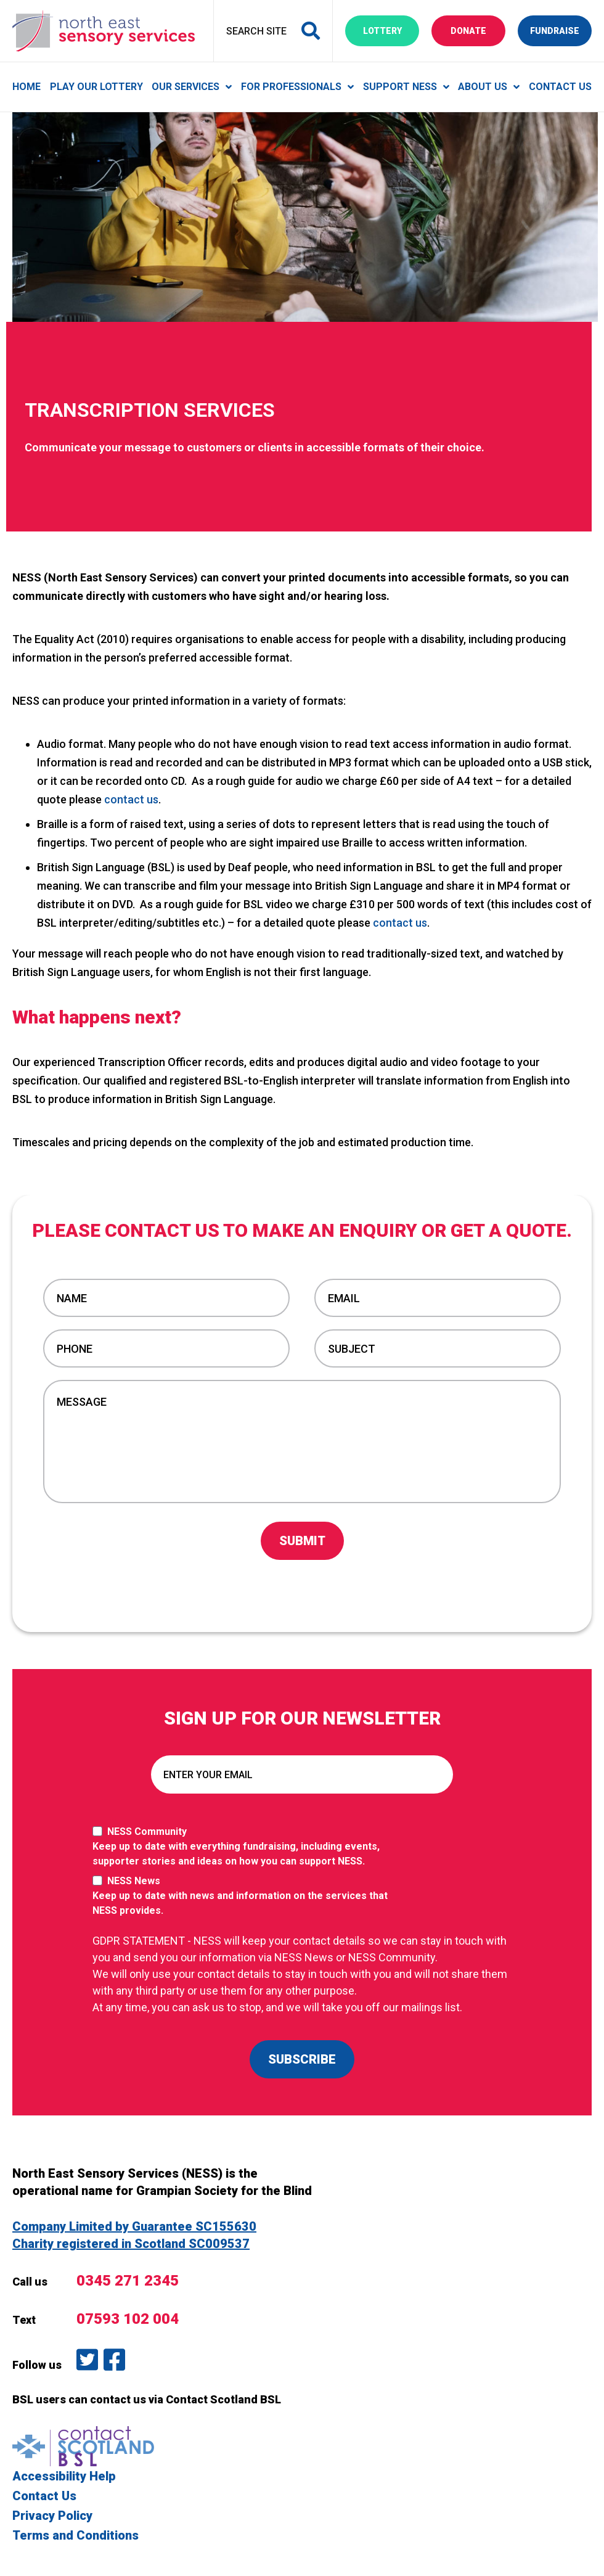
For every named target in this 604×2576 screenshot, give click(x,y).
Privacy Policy (52, 2515)
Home (26, 86)
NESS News (246, 1896)
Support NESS (400, 86)
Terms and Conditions (75, 2535)
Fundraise (561, 30)
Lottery (391, 30)
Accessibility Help (64, 2476)
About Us (482, 86)
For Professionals (291, 86)
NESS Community (246, 1847)
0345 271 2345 (127, 2280)
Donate (478, 30)
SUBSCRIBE (302, 2059)
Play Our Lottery (96, 86)
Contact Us (560, 86)
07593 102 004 (127, 2319)
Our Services (185, 86)
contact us (131, 799)
